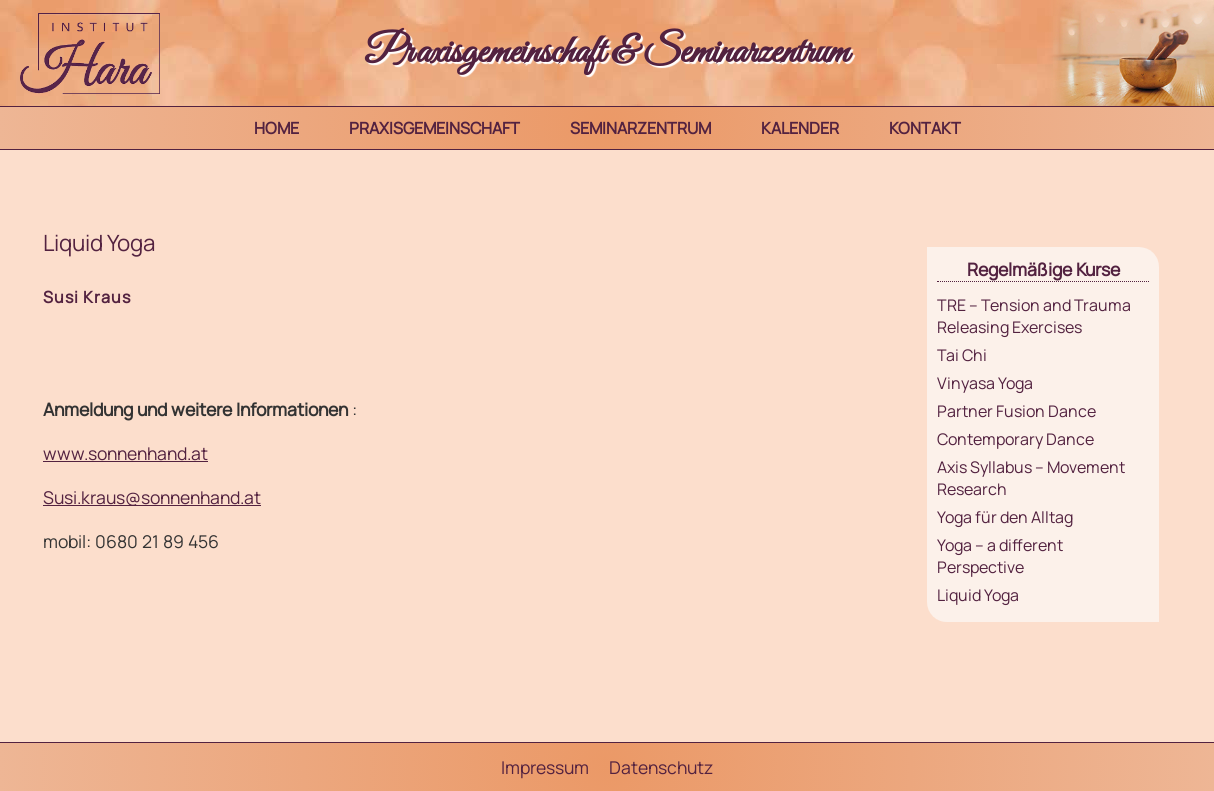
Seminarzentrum (640, 128)
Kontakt (925, 128)
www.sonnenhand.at (125, 453)
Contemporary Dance (1015, 439)
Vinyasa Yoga (985, 383)
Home (276, 128)
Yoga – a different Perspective (1000, 556)
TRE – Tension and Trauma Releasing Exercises (1034, 316)
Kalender (800, 128)
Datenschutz (661, 767)
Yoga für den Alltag (1005, 517)
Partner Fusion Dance (1016, 411)
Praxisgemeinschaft (434, 128)
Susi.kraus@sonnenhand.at (152, 497)
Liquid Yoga (978, 595)
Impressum (545, 767)
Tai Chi (962, 355)
